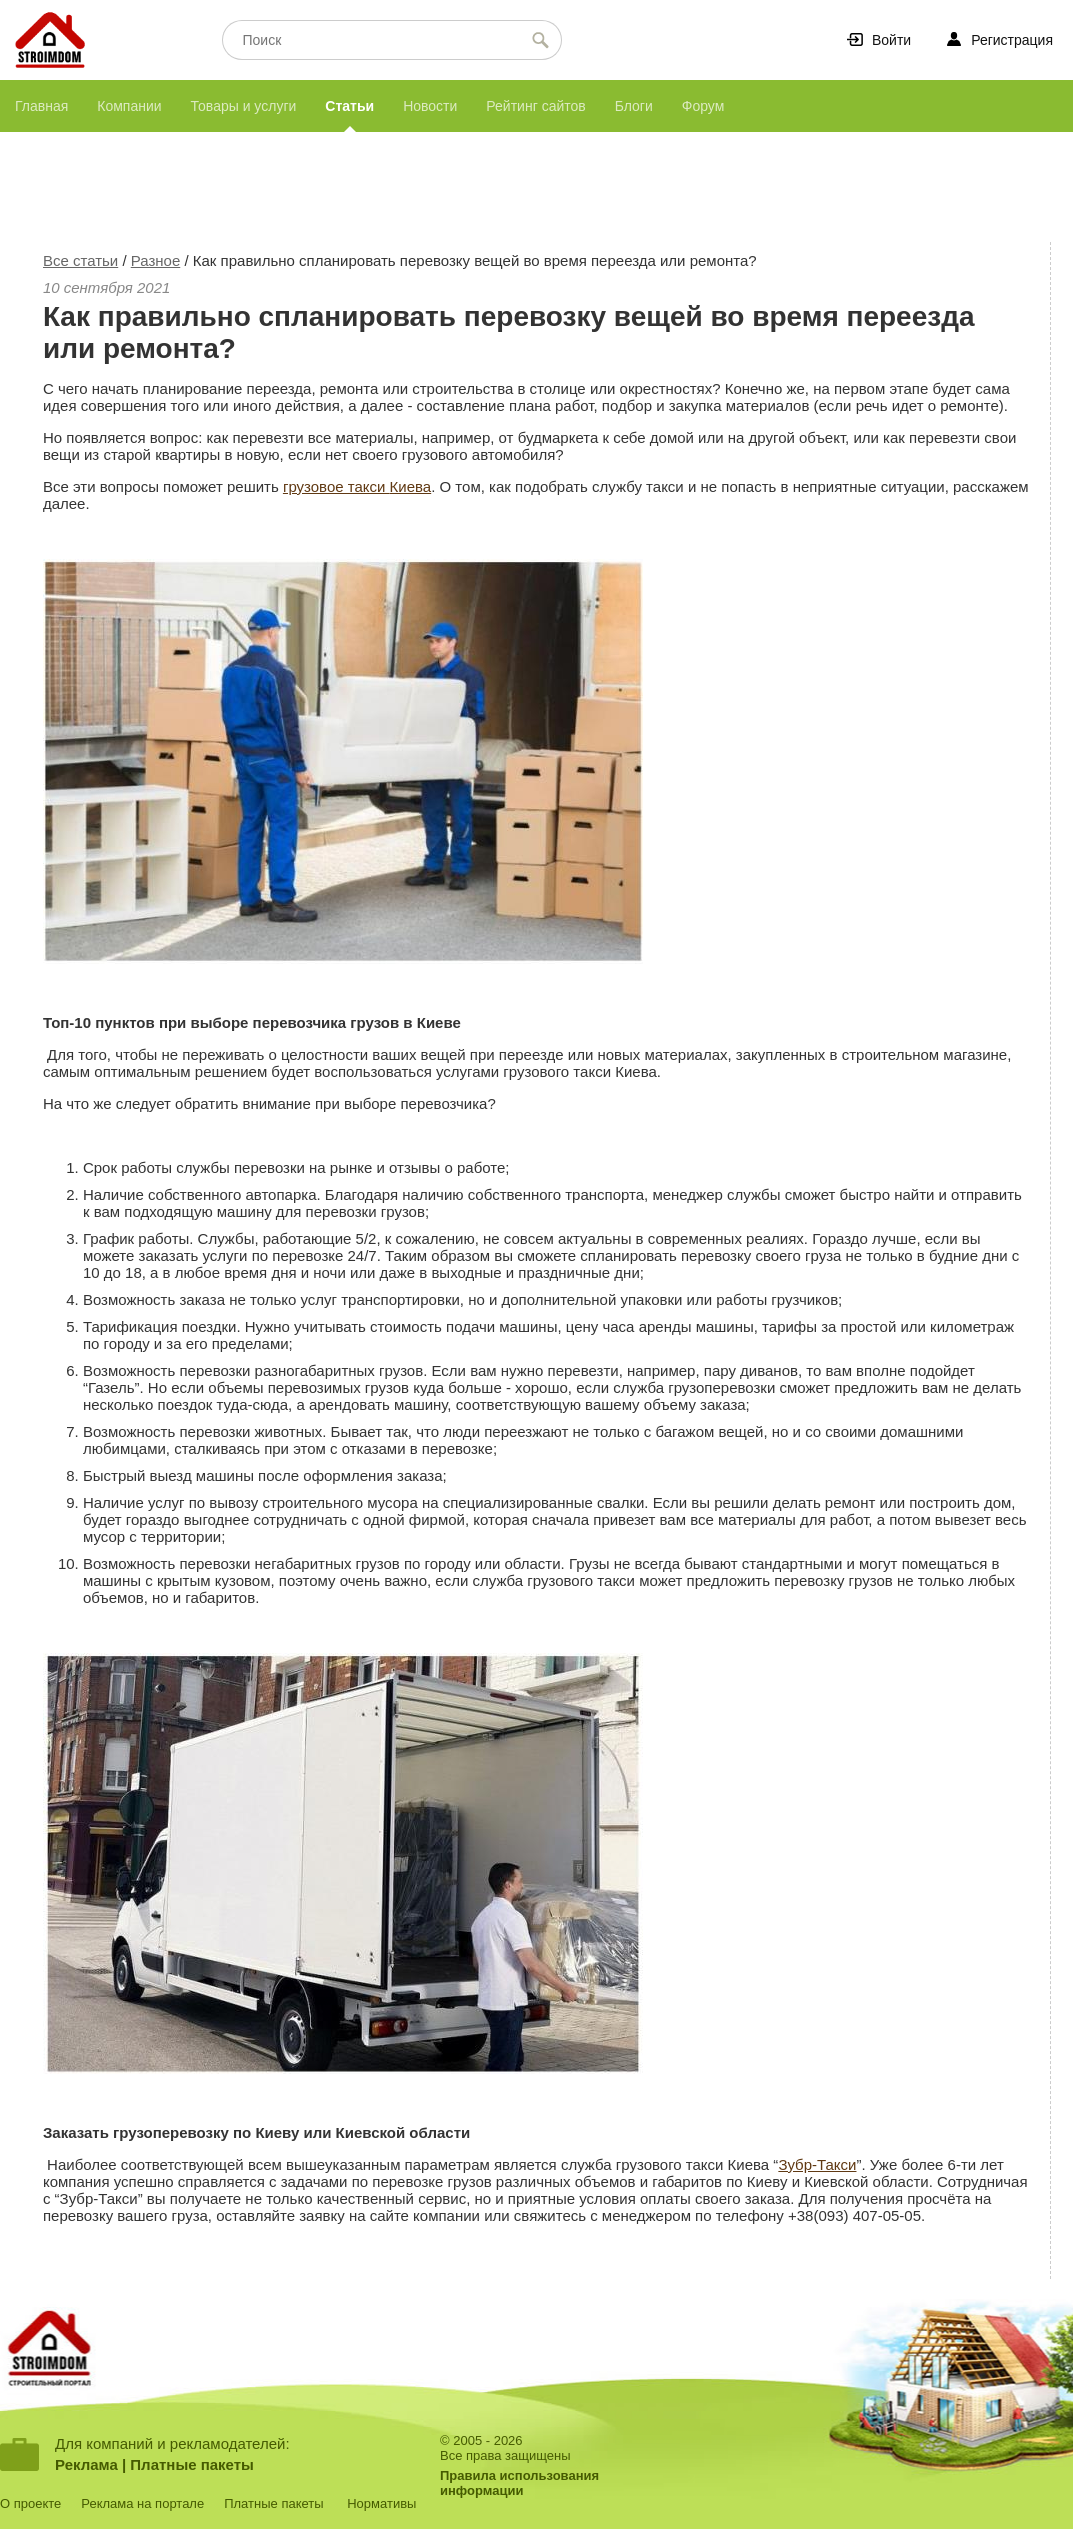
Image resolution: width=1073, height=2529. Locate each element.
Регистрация (1012, 40)
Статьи (349, 106)
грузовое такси (336, 486)
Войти (891, 40)
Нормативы (381, 2503)
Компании (129, 106)
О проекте (30, 2503)
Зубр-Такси (817, 2164)
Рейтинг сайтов (535, 106)
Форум (703, 106)
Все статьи (80, 260)
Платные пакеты (192, 2464)
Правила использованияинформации (519, 2483)
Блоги (634, 106)
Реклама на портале (142, 2503)
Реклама (86, 2464)
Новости (430, 106)
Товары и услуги (244, 106)
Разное (156, 260)
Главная (41, 106)
